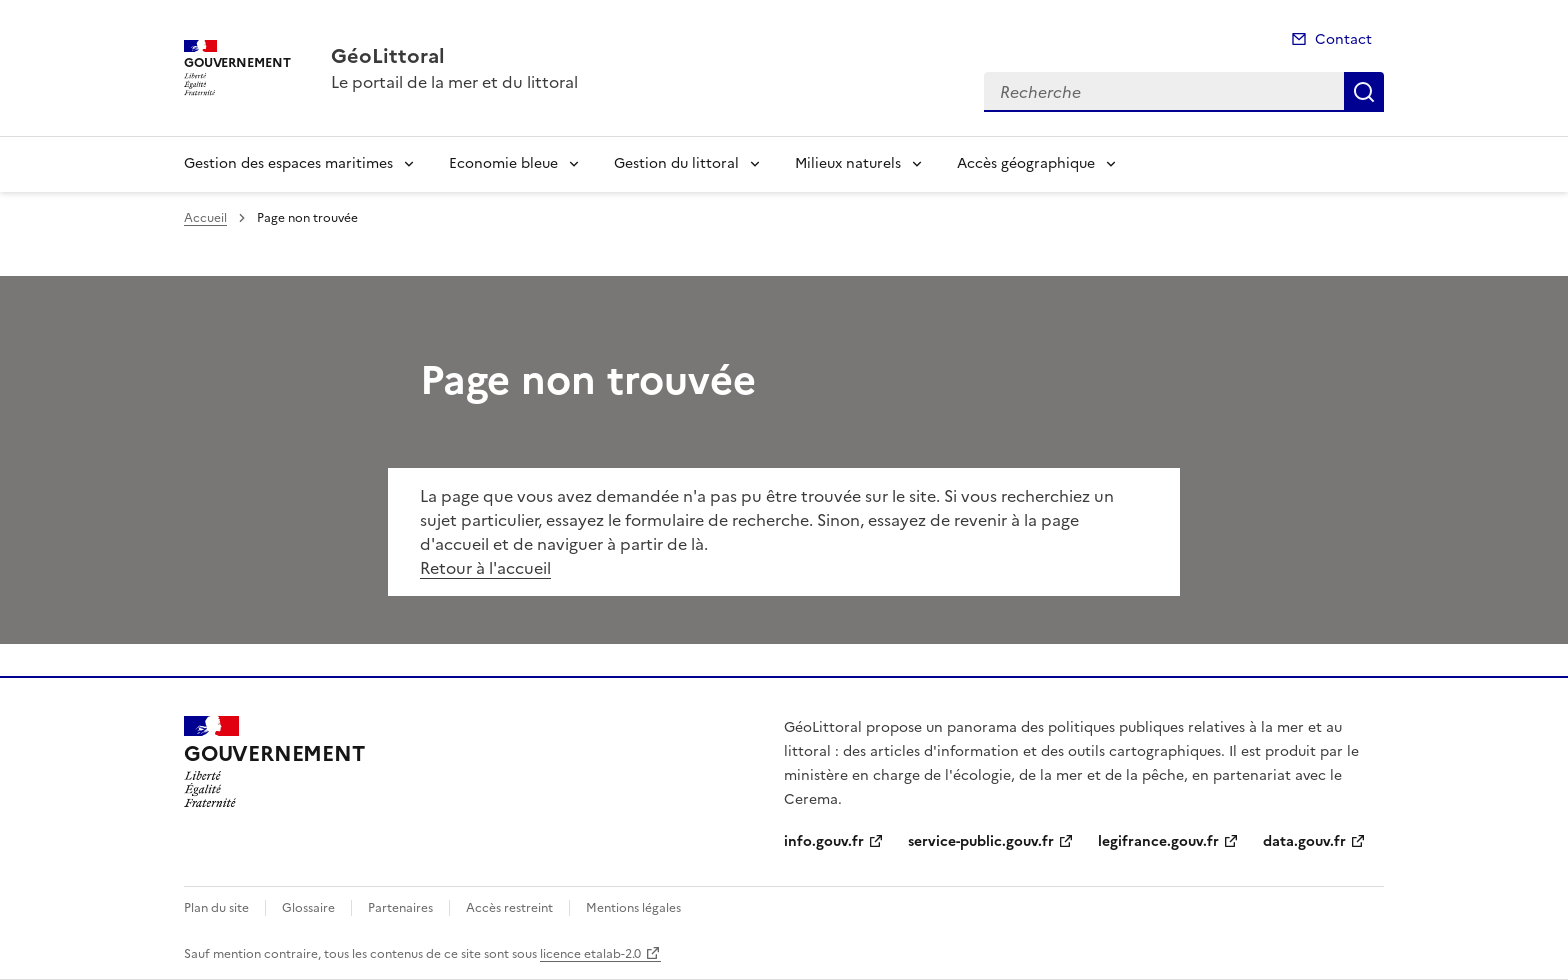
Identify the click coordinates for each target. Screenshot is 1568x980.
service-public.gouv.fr (981, 841)
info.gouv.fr (824, 841)
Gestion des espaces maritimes (288, 163)
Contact (1343, 39)
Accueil (205, 218)
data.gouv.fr (1304, 841)
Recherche (1364, 92)
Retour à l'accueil (485, 568)
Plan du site (216, 908)
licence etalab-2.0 (590, 954)
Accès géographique (1026, 163)
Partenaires (400, 908)
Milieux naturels (848, 163)
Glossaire (308, 908)
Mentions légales (633, 908)
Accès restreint (509, 908)
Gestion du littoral (676, 163)
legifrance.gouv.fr (1158, 841)
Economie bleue (503, 163)
